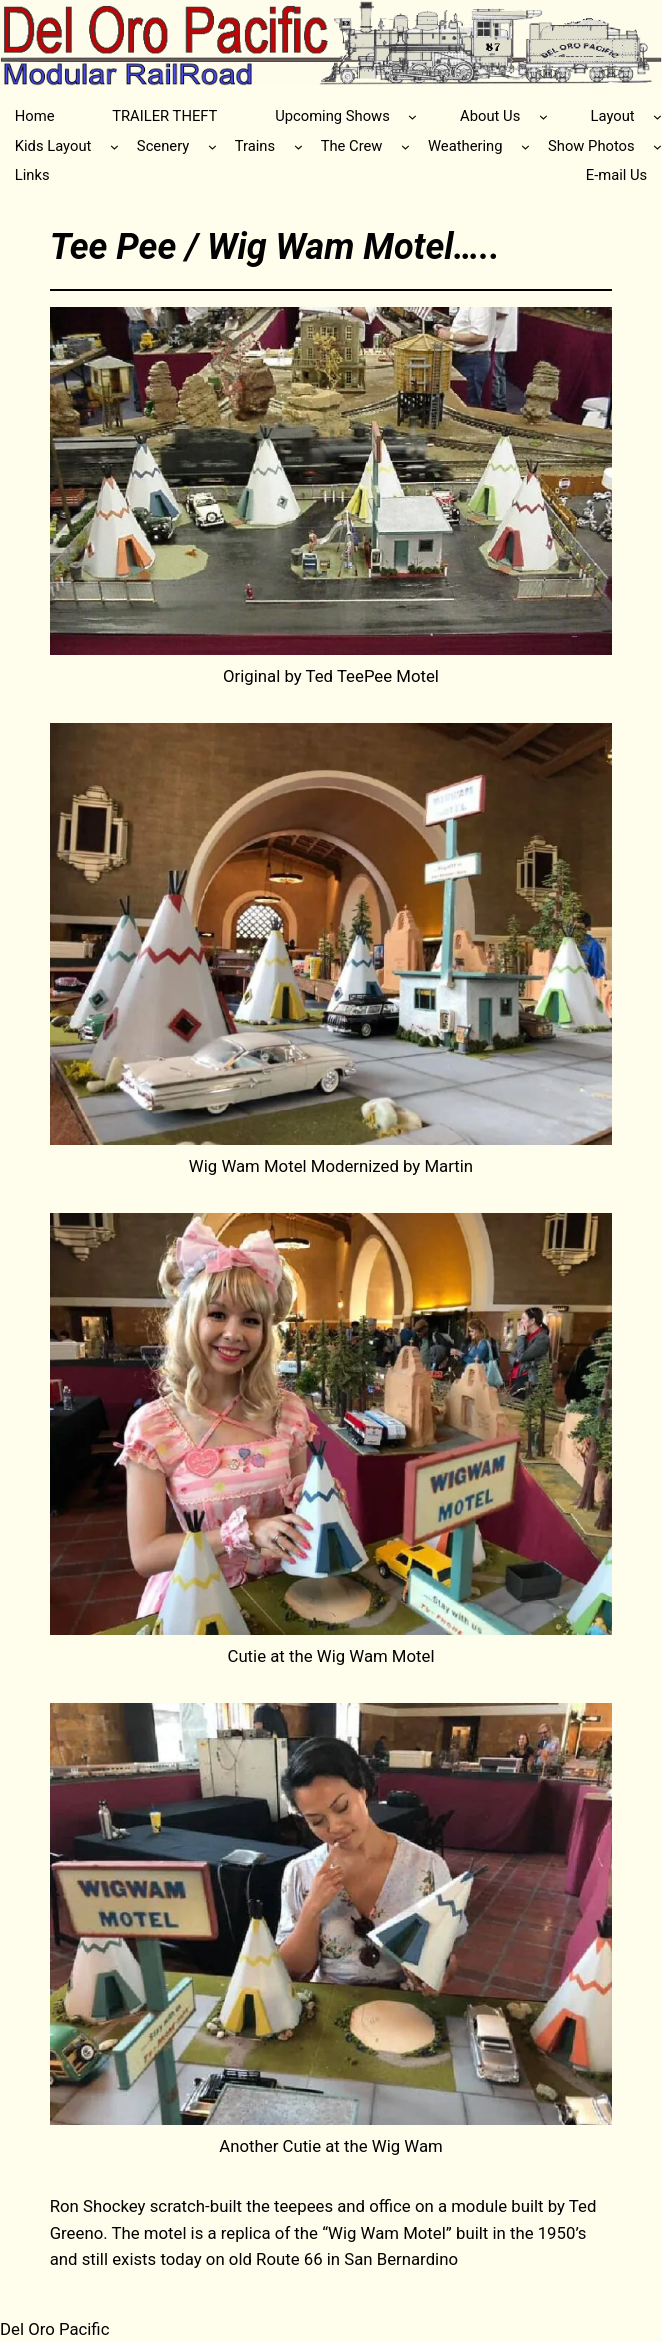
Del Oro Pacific (54, 2329)
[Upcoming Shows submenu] (412, 116)
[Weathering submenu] (525, 146)
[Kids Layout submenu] (114, 146)
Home (35, 116)
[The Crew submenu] (405, 146)
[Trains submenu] (298, 146)
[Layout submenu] (657, 116)
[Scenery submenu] (212, 146)
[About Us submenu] (543, 116)
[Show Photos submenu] (657, 146)
